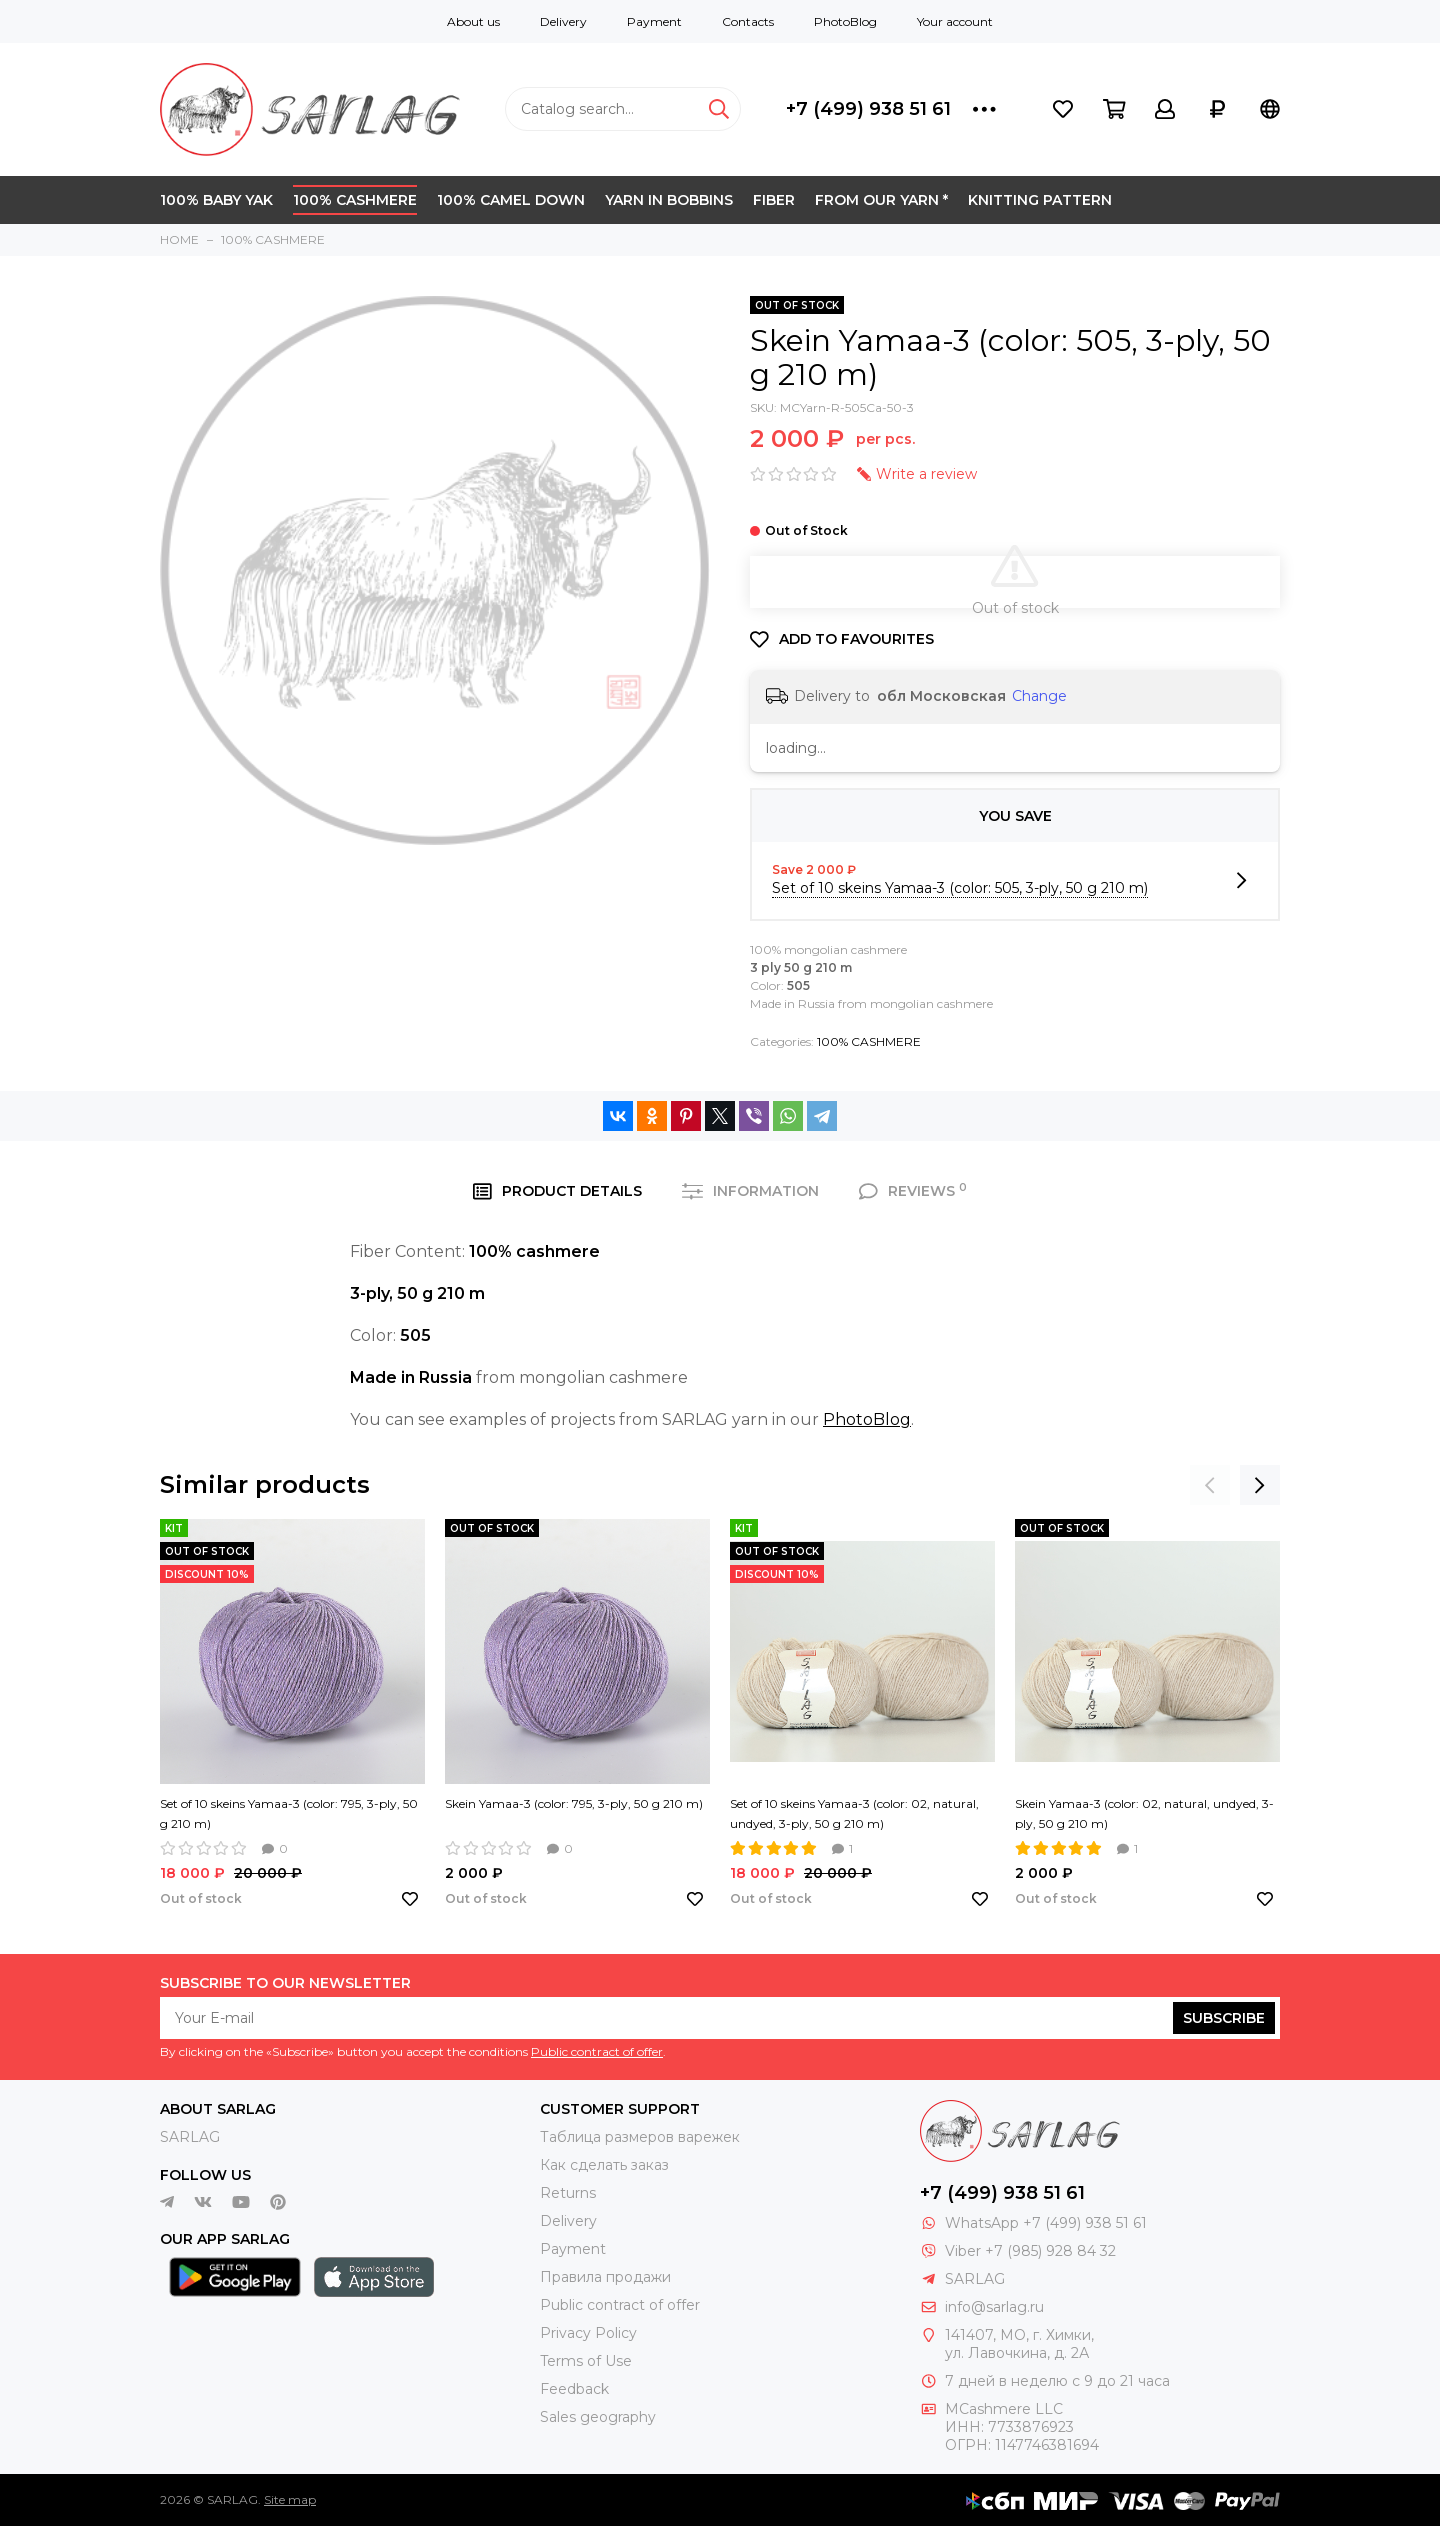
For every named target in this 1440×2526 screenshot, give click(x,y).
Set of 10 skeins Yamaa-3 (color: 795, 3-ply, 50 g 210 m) (289, 1813)
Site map (290, 2499)
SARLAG (190, 2137)
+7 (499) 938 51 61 (868, 109)
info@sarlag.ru (994, 2307)
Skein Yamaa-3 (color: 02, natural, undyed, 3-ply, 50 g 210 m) (1144, 1813)
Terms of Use (586, 2361)
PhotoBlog (845, 21)
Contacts (748, 21)
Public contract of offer (597, 2051)
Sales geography (598, 2417)
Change (1039, 696)
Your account (955, 21)
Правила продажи (605, 2277)
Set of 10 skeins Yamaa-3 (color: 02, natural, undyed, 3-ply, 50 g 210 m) (854, 1813)
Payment (654, 21)
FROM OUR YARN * (881, 200)
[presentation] (1210, 1485)
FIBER (774, 200)
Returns (568, 2193)
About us (473, 21)
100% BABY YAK (216, 200)
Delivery (563, 21)
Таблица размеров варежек (640, 2137)
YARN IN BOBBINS (669, 200)
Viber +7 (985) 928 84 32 (1030, 2251)
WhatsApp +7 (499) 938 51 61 (1046, 2223)
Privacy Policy (588, 2333)
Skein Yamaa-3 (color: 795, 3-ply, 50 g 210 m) (574, 1803)
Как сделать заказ (604, 2165)
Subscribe (1224, 2018)
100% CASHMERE (355, 200)
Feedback (574, 2389)
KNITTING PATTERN (1040, 200)
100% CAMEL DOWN (511, 200)
